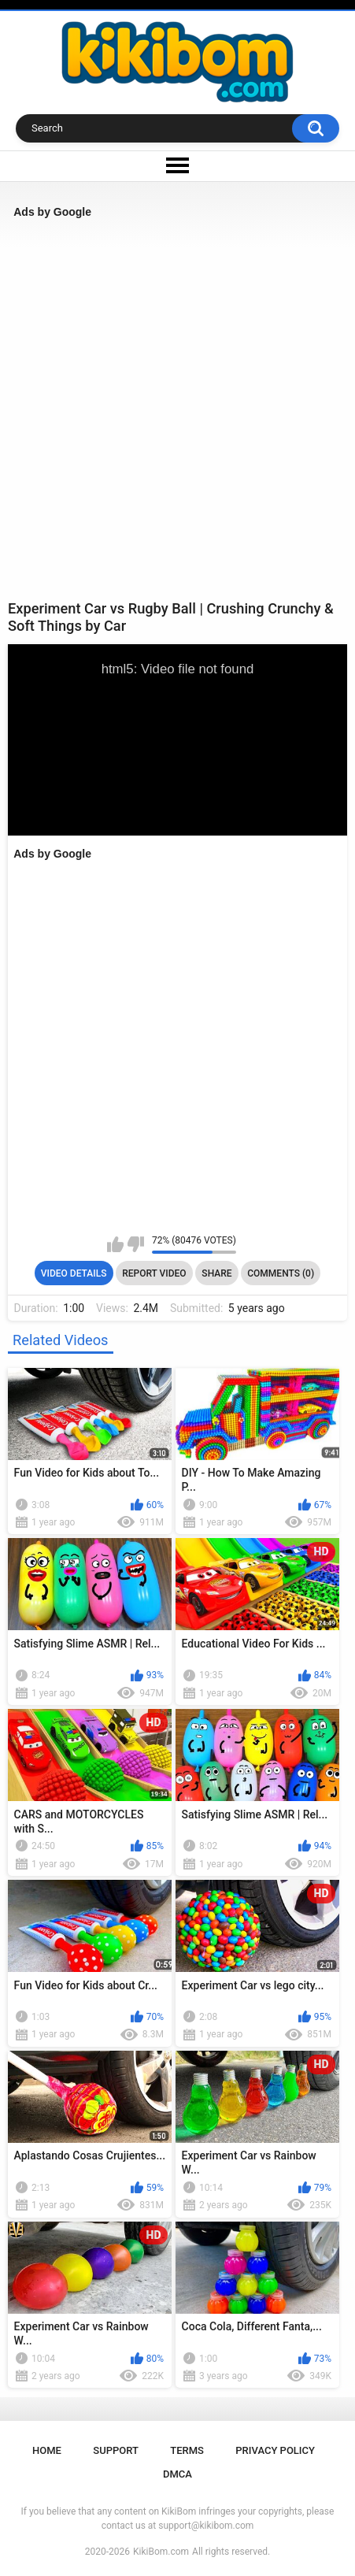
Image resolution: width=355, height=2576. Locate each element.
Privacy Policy (275, 2450)
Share (216, 1273)
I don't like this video (136, 1244)
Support (116, 2450)
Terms (187, 2450)
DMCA (177, 2474)
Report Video (154, 1273)
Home (46, 2450)
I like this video (115, 1244)
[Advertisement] (177, 409)
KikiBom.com (161, 2551)
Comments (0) (280, 1273)
